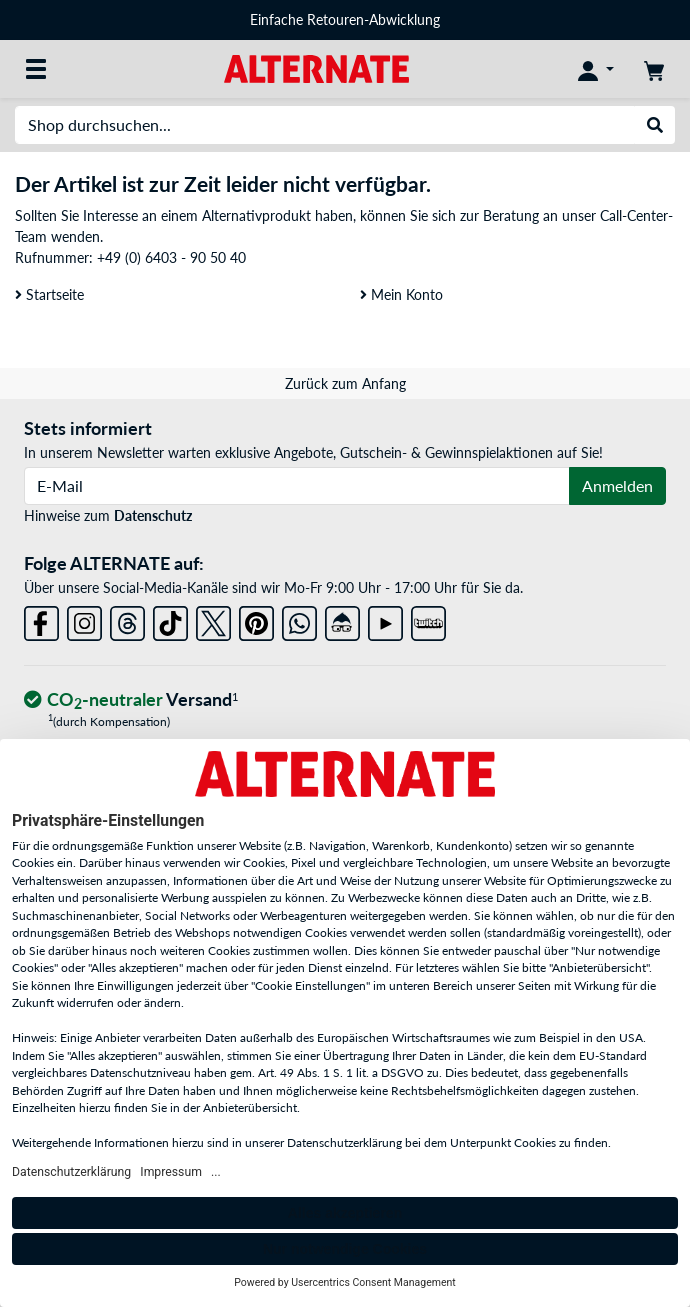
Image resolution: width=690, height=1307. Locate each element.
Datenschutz (153, 515)
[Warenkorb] (654, 69)
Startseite (49, 294)
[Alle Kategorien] (36, 69)
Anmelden (617, 485)
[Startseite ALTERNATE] (316, 67)
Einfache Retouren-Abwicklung (345, 19)
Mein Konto (401, 294)
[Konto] (596, 69)
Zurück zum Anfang (345, 383)
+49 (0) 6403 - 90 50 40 (171, 257)
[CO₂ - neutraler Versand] (131, 700)
